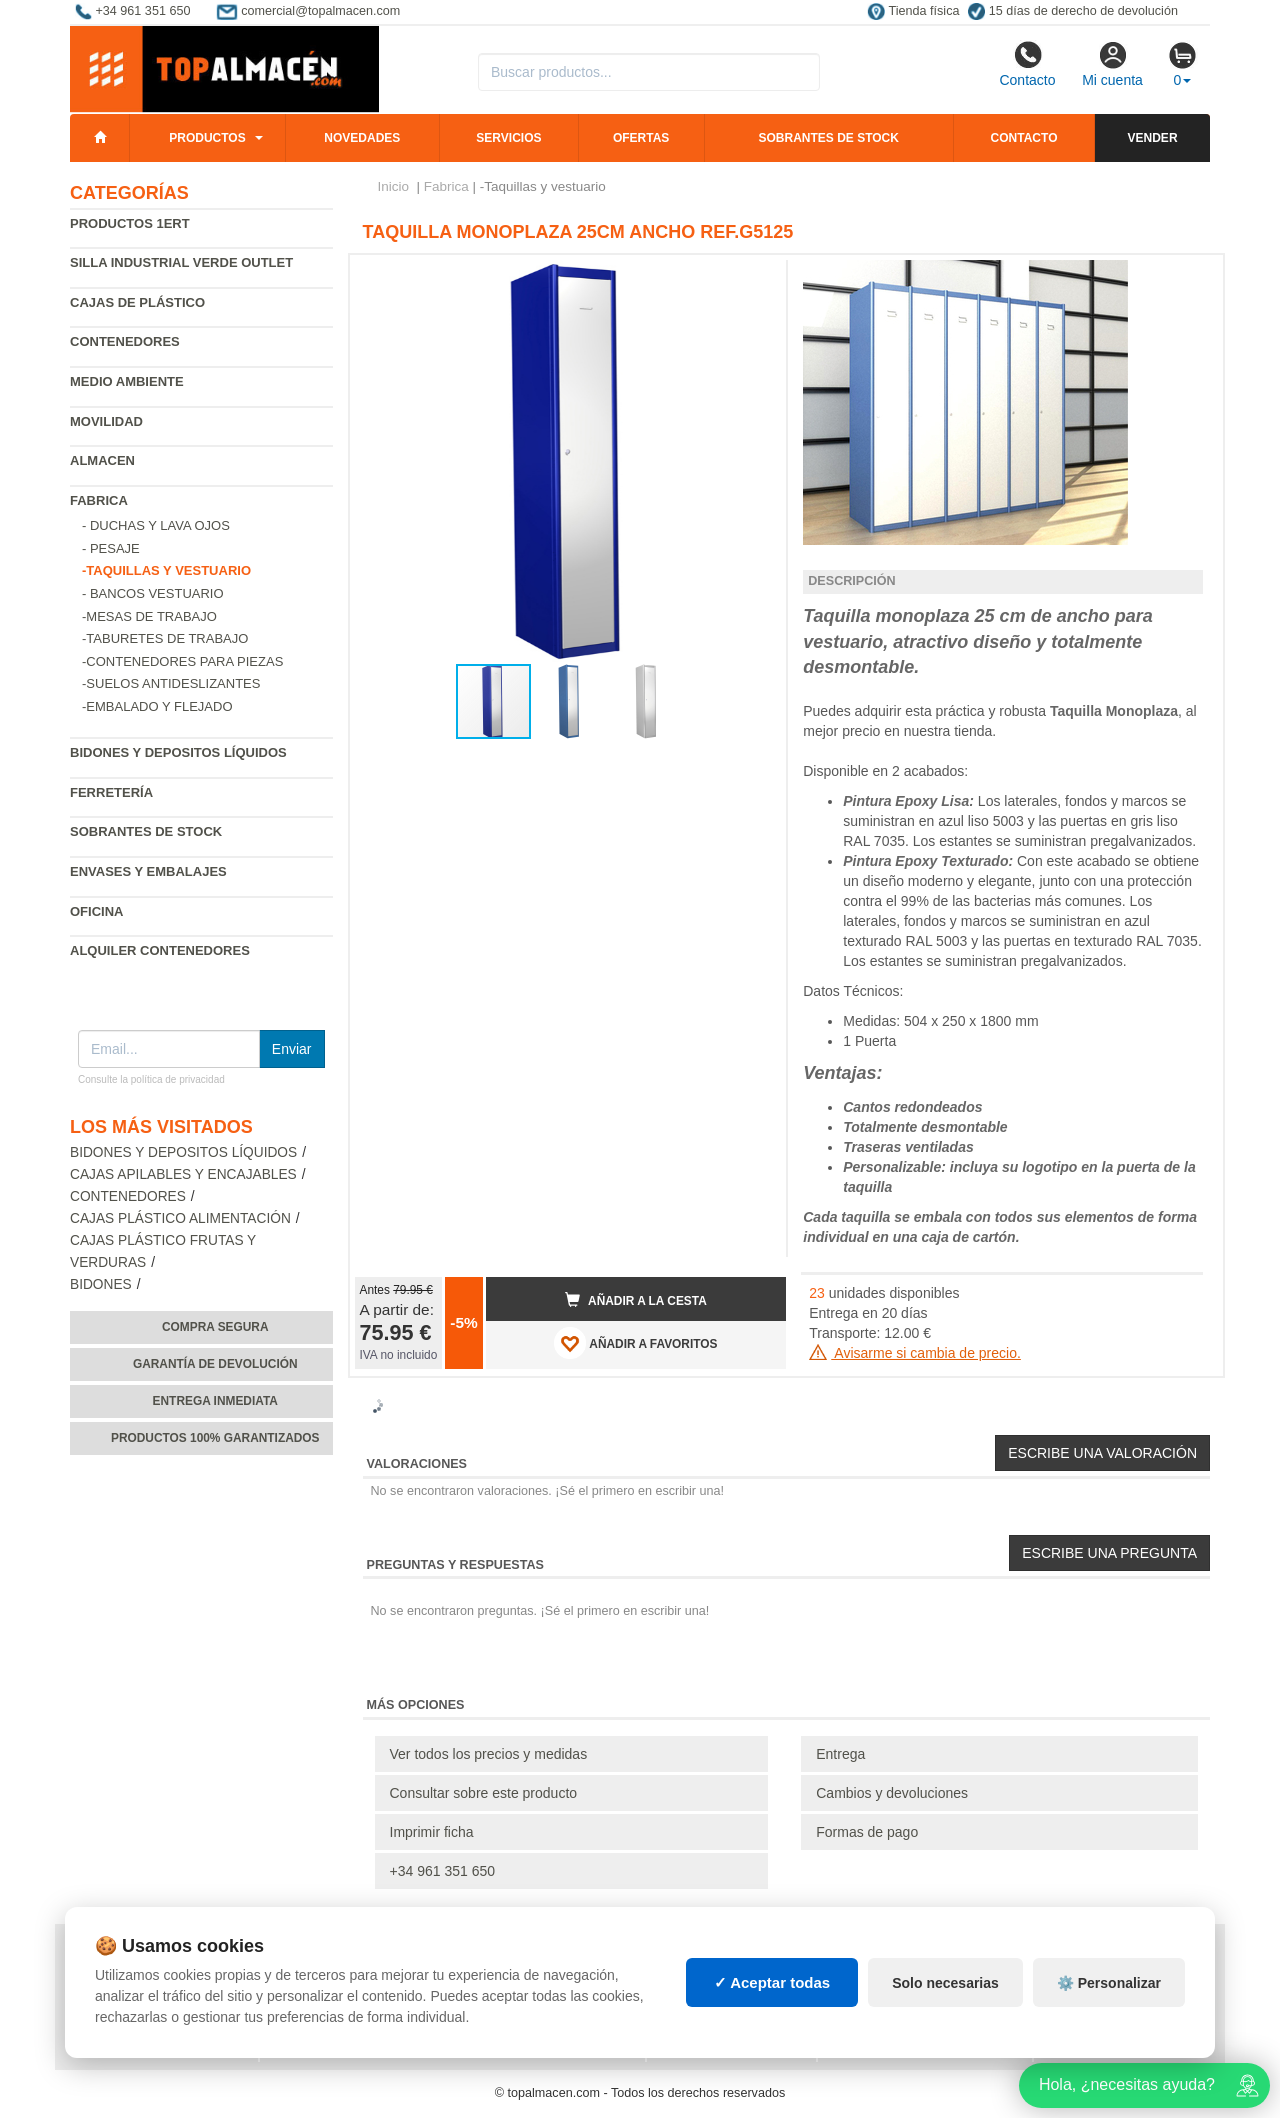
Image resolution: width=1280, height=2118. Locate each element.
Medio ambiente (127, 381)
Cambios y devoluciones (892, 1793)
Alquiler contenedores (160, 950)
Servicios (508, 138)
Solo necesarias (945, 1983)
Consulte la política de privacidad (151, 1079)
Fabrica (99, 500)
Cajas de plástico (137, 302)
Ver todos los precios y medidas (489, 1754)
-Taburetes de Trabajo (165, 638)
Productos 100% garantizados (215, 1438)
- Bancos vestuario (153, 593)
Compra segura (215, 1327)
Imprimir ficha (432, 1832)
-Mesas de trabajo (149, 616)
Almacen (102, 460)
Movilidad (106, 421)
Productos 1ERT (130, 223)
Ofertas (641, 138)
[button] (753, 278)
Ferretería (111, 792)
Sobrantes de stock (828, 138)
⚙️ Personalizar (1109, 1983)
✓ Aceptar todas (772, 1982)
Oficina (96, 911)
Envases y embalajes (148, 871)
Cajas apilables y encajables (183, 1174)
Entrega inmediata (215, 1401)
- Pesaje (111, 548)
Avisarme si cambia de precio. (915, 1353)
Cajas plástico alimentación (180, 1218)
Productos (207, 138)
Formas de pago (867, 1832)
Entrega (840, 1754)
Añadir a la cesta (636, 1300)
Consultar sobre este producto (484, 1793)
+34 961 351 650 (443, 1871)
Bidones (101, 1284)
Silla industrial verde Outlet (181, 262)
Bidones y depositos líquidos (178, 752)
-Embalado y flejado (157, 706)
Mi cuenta (1112, 64)
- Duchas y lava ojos (156, 525)
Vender (1153, 138)
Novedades (362, 138)
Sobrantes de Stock (146, 831)
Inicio (394, 186)
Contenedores (125, 341)
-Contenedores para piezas (182, 661)
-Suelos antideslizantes (171, 683)
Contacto (1027, 64)
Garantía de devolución (215, 1364)
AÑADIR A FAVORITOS (635, 1343)
